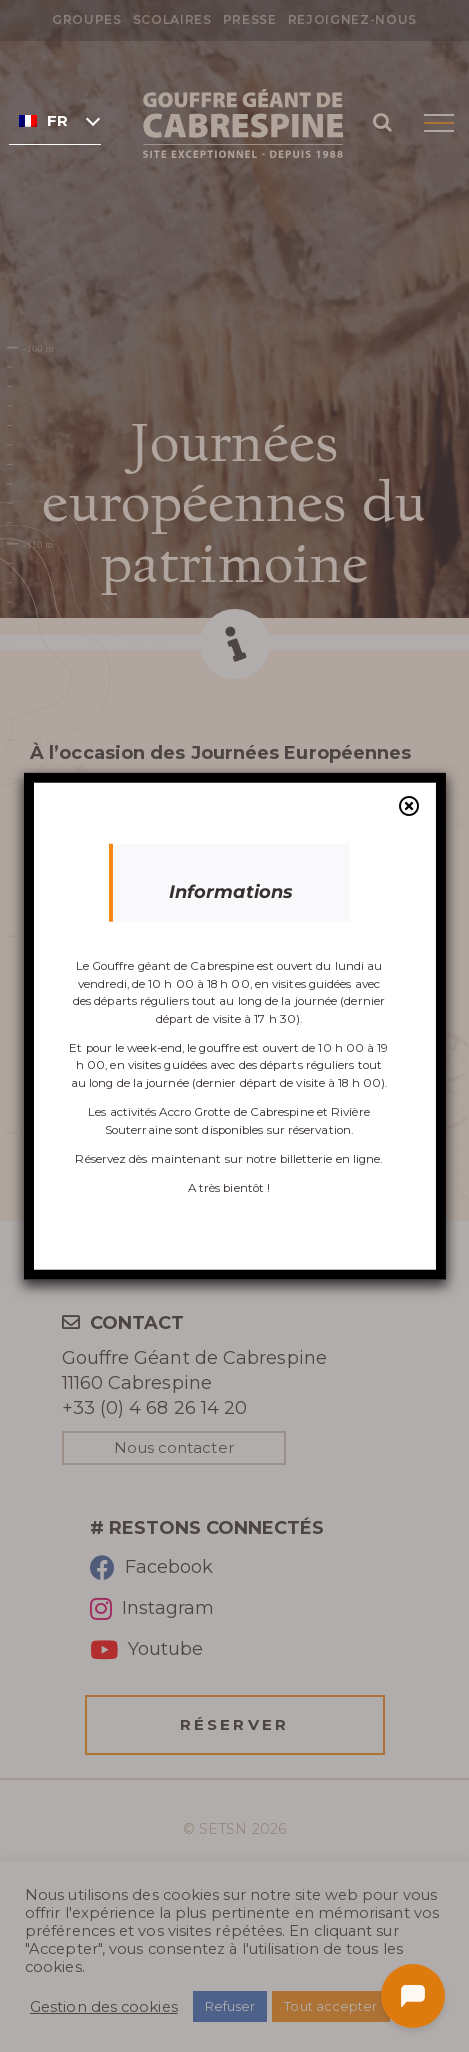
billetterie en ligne (330, 1159)
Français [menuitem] (57, 121)
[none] (55, 120)
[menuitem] (55, 120)
